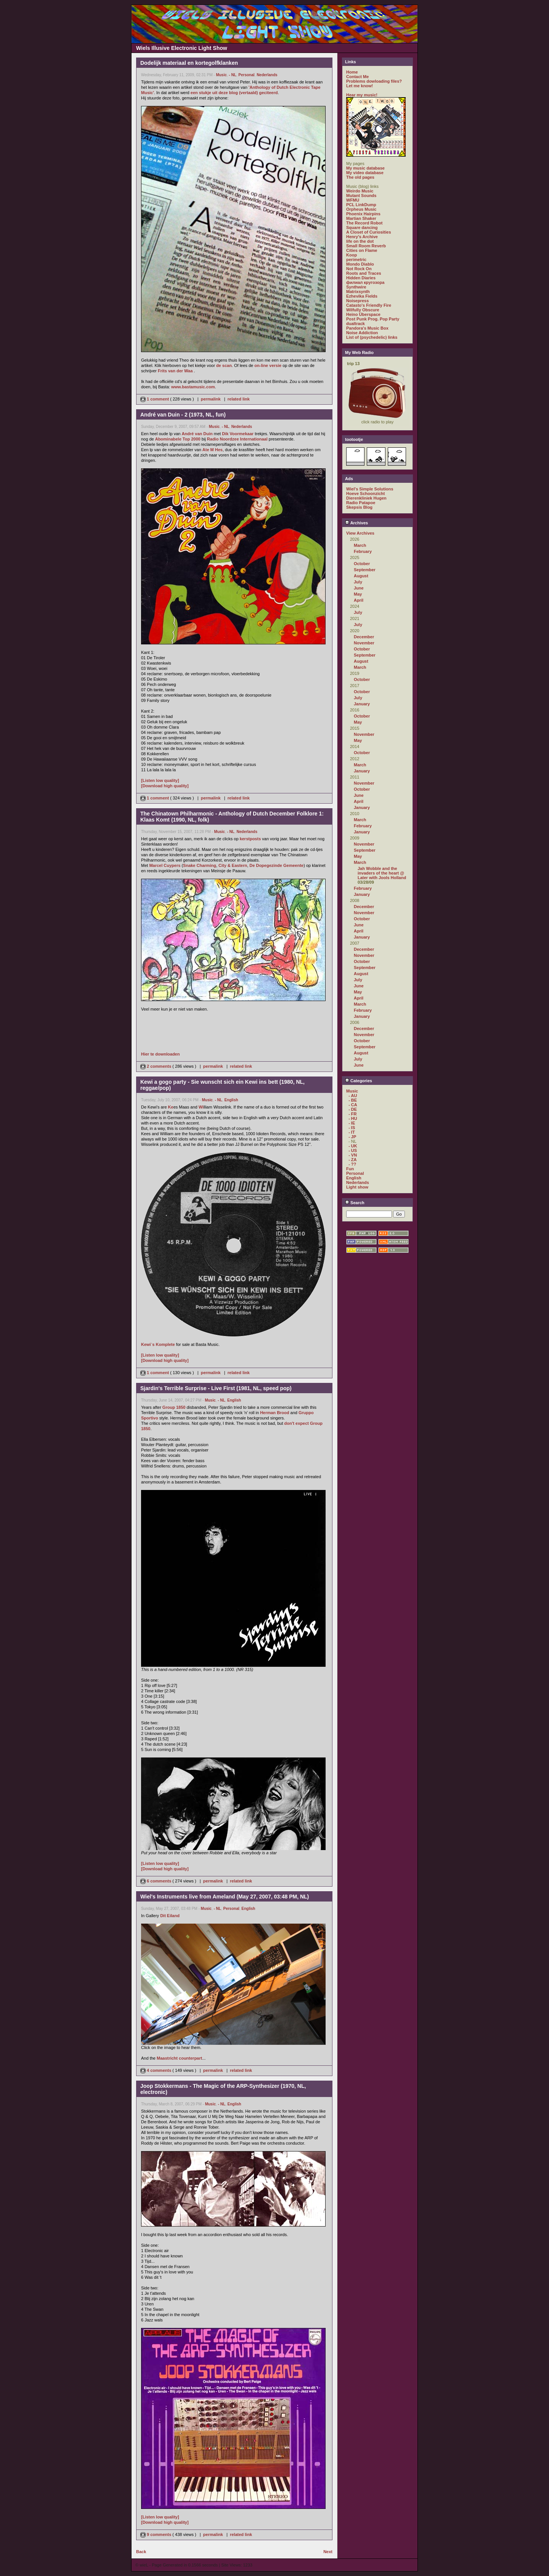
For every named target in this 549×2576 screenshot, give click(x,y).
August (361, 576)
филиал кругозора (365, 282)
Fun (350, 1168)
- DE (352, 1109)
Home (352, 72)
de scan (224, 365)
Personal (246, 75)
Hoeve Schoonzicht (365, 493)
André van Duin (196, 433)
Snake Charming (199, 865)
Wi (201, 1107)
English (231, 1100)
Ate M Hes (212, 449)
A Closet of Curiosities (368, 232)
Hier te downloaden (160, 1054)
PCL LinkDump (361, 204)
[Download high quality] (165, 785)
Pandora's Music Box (367, 328)
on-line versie (267, 365)
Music (221, 75)
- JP (352, 1136)
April (358, 600)
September (365, 569)
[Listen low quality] (160, 780)
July (358, 582)
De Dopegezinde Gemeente (276, 865)
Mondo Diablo (360, 264)
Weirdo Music (359, 191)
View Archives (360, 533)
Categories (358, 1080)
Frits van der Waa (175, 370)
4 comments (156, 2070)
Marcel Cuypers (164, 865)
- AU (352, 1095)
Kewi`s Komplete (158, 1344)
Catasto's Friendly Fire (368, 305)
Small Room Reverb (366, 246)
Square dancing (362, 227)
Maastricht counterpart (179, 2058)
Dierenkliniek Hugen (366, 498)
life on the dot (360, 241)
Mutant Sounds (361, 195)
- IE (351, 1123)
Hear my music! (361, 95)
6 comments (156, 1881)
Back (141, 2551)
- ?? (352, 1164)
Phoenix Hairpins (363, 213)
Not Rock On (359, 268)
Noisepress (357, 300)
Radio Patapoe (360, 502)
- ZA (352, 1159)
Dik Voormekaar (238, 433)
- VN (352, 1155)
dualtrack (355, 323)
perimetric (356, 259)
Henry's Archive (362, 236)
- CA (352, 1104)
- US (352, 1150)
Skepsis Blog (359, 507)
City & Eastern (232, 865)
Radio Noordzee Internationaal (237, 439)
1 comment (155, 399)
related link (239, 399)
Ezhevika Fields (361, 296)
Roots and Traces (363, 273)
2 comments (156, 1066)
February (363, 551)
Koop (351, 255)
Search (354, 1202)
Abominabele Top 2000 (178, 439)
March (360, 545)
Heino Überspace (363, 314)
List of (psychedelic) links (371, 337)
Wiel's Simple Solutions (369, 489)
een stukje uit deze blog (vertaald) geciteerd (234, 92)
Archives (356, 523)
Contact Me (357, 76)
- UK (352, 1146)
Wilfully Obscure (362, 310)
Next (327, 2551)
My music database (365, 168)
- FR (352, 1114)
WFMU (352, 200)
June (359, 588)
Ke (170, 1107)
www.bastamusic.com (193, 386)
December (364, 636)
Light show (357, 1187)
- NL (232, 75)
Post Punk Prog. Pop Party (372, 319)
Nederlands (267, 75)
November (364, 643)
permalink (211, 399)
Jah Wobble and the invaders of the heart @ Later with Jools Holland (382, 873)
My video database (365, 172)
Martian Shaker (361, 218)
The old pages (360, 177)
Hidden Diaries (361, 278)
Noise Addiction (362, 332)
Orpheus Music (361, 209)
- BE (352, 1100)
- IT (351, 1132)
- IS (351, 1127)
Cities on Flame (361, 250)
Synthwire (356, 287)
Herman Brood (274, 1412)
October (362, 563)
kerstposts (250, 838)
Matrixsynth (358, 291)
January (362, 704)
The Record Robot (364, 223)
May (358, 594)
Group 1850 (174, 1407)
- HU (352, 1118)
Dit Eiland (170, 1915)
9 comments (156, 2534)
